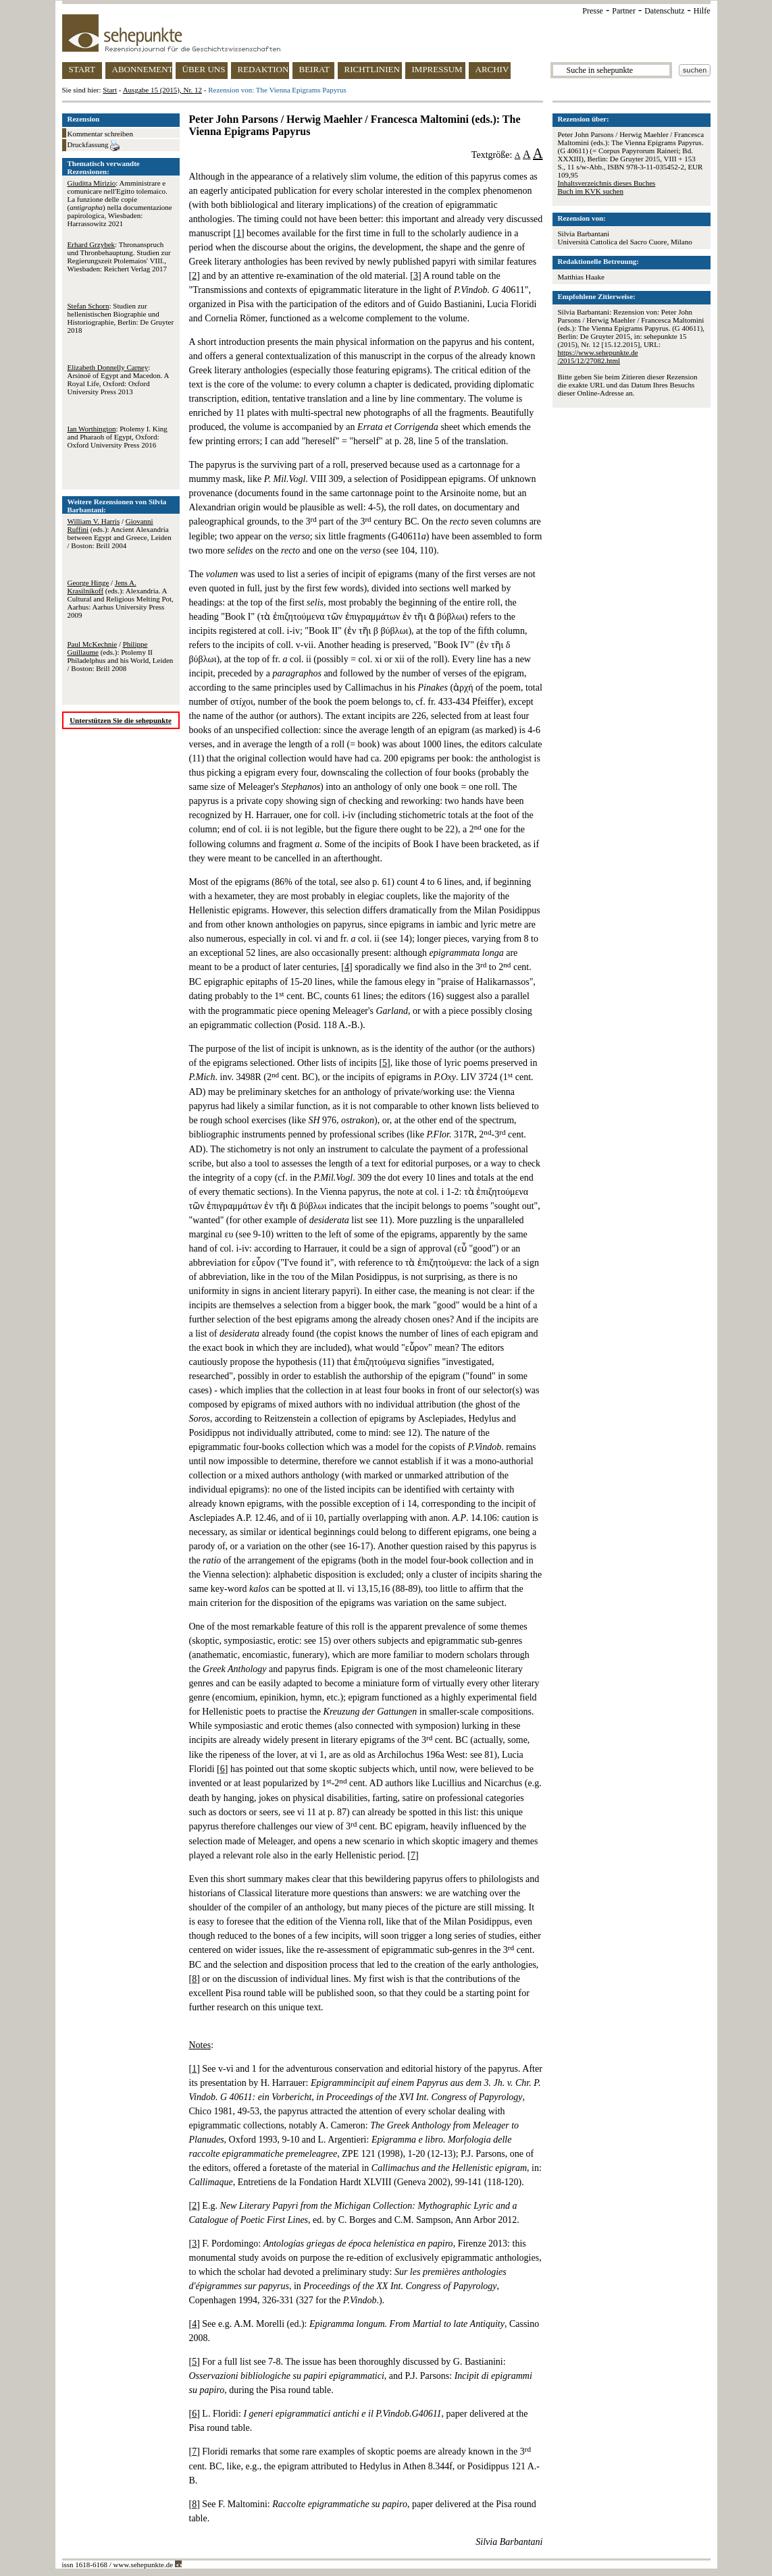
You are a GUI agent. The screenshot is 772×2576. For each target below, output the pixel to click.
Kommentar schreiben (100, 134)
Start (110, 90)
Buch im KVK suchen (590, 191)
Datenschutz (664, 11)
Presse (592, 11)
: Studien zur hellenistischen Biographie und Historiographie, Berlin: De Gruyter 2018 (121, 318)
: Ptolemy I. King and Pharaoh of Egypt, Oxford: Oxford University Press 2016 (118, 437)
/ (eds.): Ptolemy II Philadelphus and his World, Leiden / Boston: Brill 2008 (121, 656)
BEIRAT (314, 69)
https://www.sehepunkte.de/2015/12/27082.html (598, 356)
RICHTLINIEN (372, 69)
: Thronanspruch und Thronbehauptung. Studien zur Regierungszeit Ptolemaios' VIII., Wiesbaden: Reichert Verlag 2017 (119, 256)
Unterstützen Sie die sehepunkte (121, 720)
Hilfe (702, 11)
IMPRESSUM (437, 69)
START (82, 69)
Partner (624, 11)
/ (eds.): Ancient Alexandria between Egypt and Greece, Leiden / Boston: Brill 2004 (120, 533)
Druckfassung (94, 145)
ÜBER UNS (204, 69)
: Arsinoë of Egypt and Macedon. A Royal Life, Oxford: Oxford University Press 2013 (118, 379)
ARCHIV (492, 69)
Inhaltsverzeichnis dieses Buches (607, 183)
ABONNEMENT (142, 69)
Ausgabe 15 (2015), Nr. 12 (162, 90)
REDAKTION (263, 69)
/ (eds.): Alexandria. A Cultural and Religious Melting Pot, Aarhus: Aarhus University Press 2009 (121, 599)
